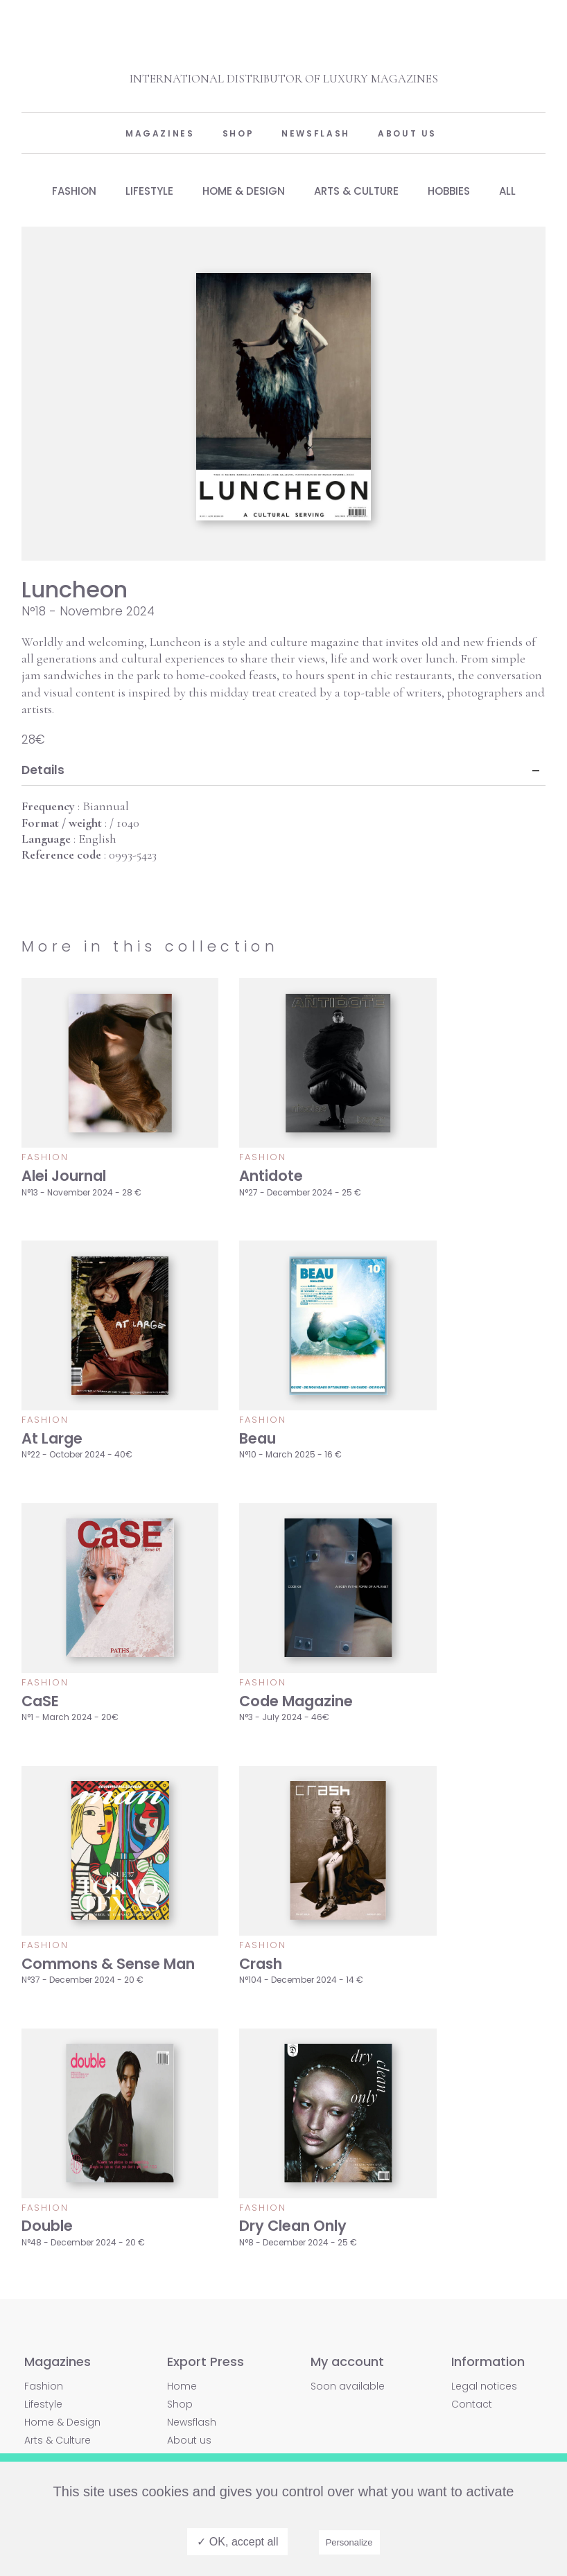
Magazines (160, 133)
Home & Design (241, 191)
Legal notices (484, 2386)
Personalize (349, 2542)
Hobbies (454, 191)
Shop (238, 133)
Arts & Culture (357, 191)
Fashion (65, 191)
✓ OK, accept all (237, 2542)
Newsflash (315, 133)
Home (182, 2386)
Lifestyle (144, 191)
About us (407, 133)
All (515, 191)
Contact (471, 2404)
